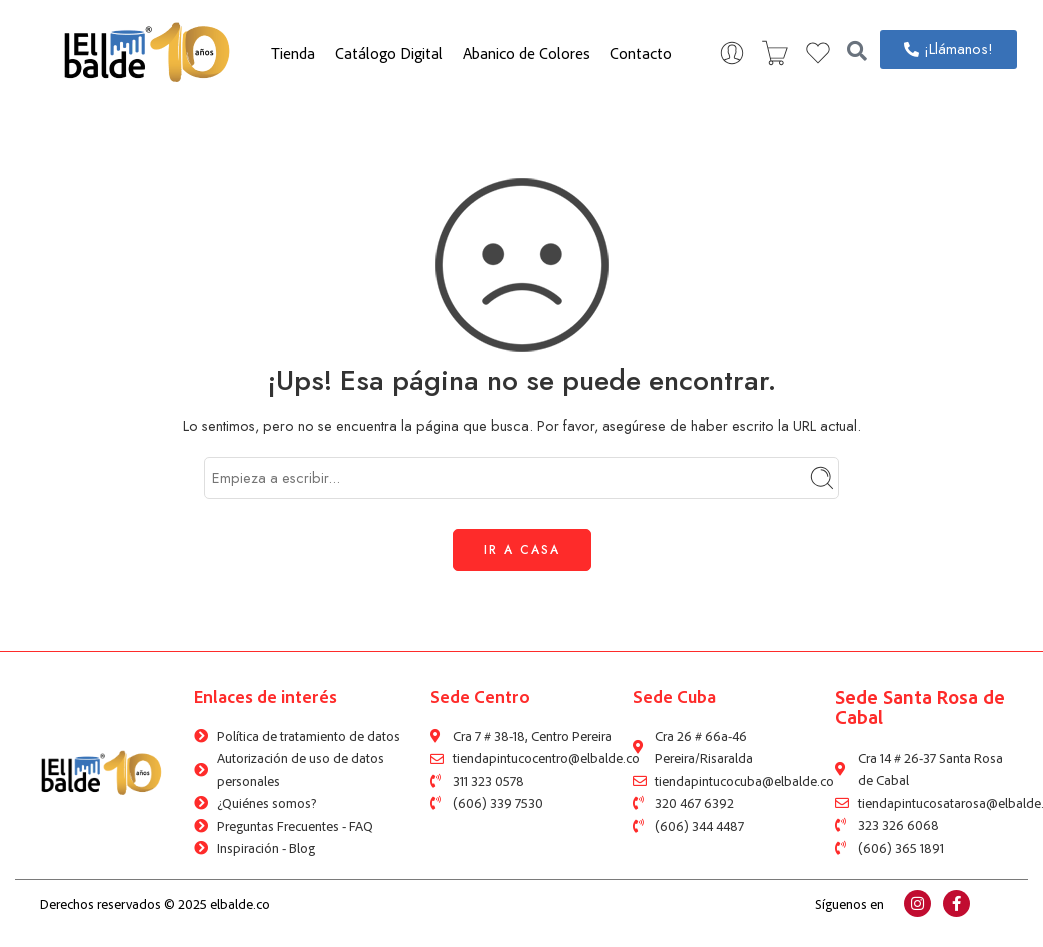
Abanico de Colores (526, 53)
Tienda (293, 53)
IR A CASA (522, 550)
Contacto (641, 53)
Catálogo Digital (389, 53)
